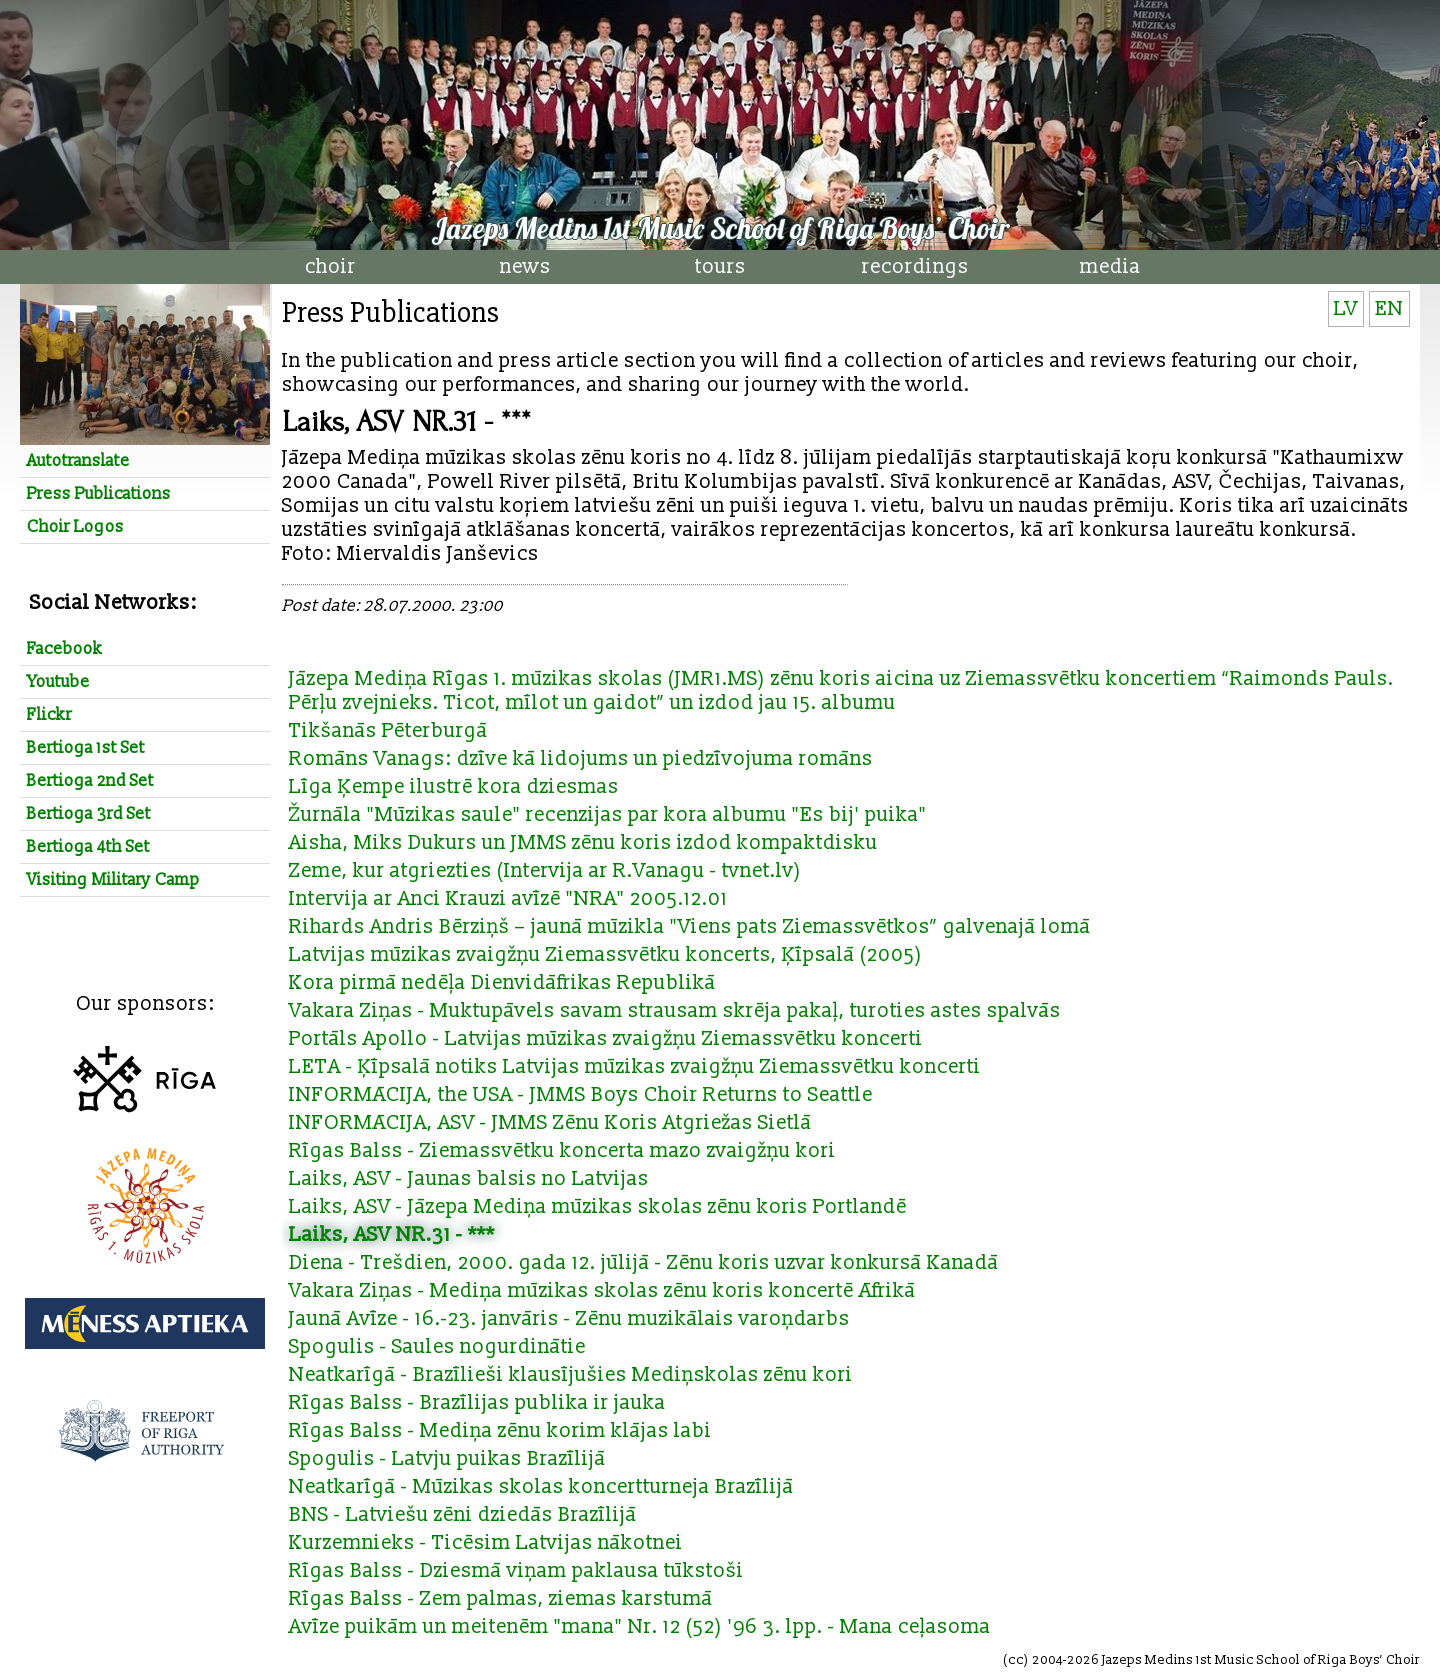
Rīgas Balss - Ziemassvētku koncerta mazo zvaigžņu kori (562, 1151)
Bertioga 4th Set (88, 847)
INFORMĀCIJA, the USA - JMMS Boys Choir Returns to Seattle (581, 1095)
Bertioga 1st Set (86, 748)
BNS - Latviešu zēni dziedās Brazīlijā (463, 1515)
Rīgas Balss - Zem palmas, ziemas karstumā (501, 1599)
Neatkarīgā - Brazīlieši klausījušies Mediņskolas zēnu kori (571, 1375)
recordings (915, 267)
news (525, 267)
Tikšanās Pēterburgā (388, 731)
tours (720, 267)
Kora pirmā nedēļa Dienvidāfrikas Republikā (502, 983)
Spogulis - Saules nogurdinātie (437, 1347)
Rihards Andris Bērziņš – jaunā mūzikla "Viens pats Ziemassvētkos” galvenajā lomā (690, 927)
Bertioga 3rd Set (89, 814)
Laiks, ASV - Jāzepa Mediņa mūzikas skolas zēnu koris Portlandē (598, 1207)
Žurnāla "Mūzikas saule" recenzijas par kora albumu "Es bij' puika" (608, 815)
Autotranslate (78, 461)
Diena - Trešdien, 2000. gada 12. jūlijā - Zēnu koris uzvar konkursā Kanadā (644, 1263)
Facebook (65, 649)
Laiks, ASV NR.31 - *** (392, 1235)
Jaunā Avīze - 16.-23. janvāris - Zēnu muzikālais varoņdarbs (569, 1319)
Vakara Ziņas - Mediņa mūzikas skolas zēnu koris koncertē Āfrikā (602, 1291)
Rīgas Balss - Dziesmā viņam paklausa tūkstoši (516, 1571)
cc (1016, 1660)
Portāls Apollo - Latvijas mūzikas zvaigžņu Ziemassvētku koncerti (606, 1039)
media (1110, 267)
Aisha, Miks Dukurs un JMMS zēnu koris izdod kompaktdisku (583, 843)
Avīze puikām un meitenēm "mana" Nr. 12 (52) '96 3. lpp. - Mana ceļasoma (640, 1627)
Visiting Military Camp (113, 880)
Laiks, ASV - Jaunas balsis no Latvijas (469, 1179)
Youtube (58, 682)
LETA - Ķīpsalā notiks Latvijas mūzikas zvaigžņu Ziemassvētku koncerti (635, 1067)
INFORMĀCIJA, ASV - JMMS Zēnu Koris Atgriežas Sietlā (550, 1123)
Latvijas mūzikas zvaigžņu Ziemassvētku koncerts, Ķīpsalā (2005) (606, 955)
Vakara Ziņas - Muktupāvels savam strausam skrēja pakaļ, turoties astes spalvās (675, 1011)
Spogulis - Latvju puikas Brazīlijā (447, 1459)
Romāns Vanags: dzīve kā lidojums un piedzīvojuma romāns (581, 759)
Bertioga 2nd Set (90, 781)
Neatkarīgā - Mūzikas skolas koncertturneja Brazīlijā (541, 1487)
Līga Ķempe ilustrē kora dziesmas (454, 787)
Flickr (49, 715)
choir (330, 267)
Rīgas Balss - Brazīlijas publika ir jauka (477, 1403)
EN (1389, 309)
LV (1346, 309)
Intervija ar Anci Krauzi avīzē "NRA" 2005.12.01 (508, 899)
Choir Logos (75, 527)
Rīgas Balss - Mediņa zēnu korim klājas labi (500, 1431)
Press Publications (99, 494)
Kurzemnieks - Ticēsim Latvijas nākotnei (486, 1543)
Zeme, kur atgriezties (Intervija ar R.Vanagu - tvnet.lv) (545, 871)
